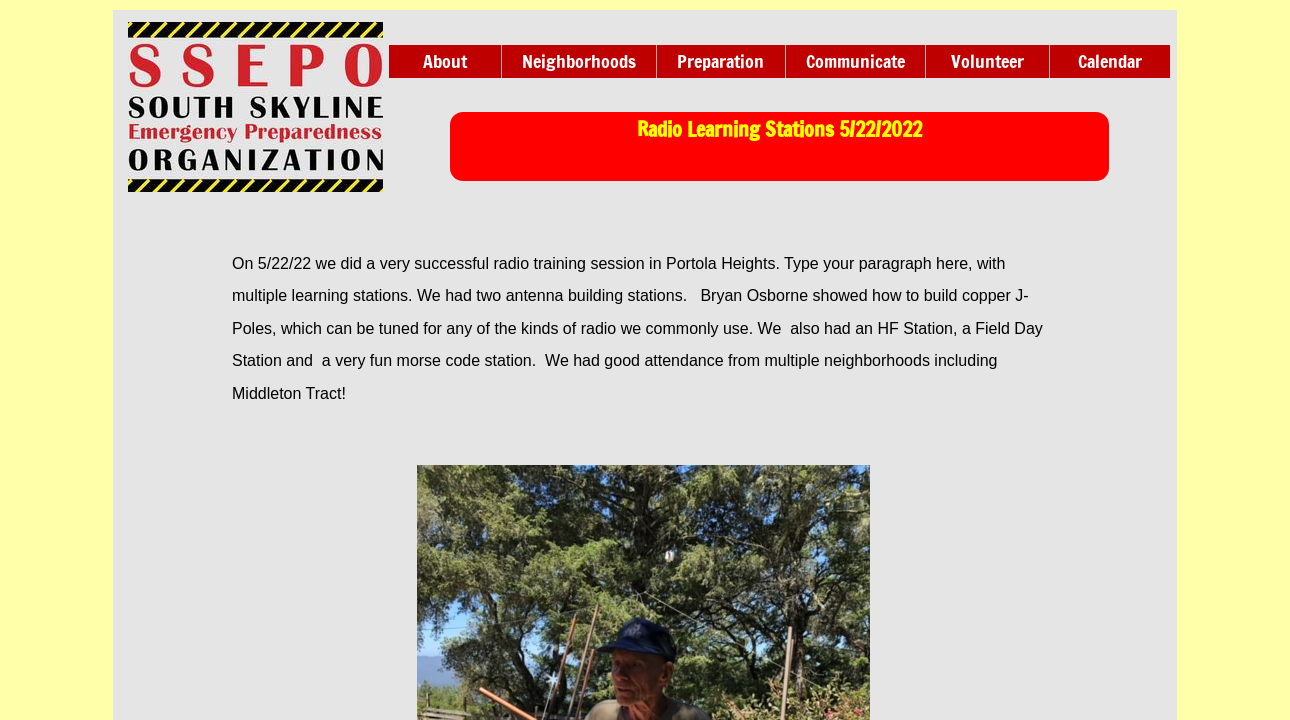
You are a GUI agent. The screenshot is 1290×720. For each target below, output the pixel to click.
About (445, 61)
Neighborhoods (579, 61)
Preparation (720, 61)
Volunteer (987, 61)
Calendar (1110, 61)
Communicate (855, 61)
